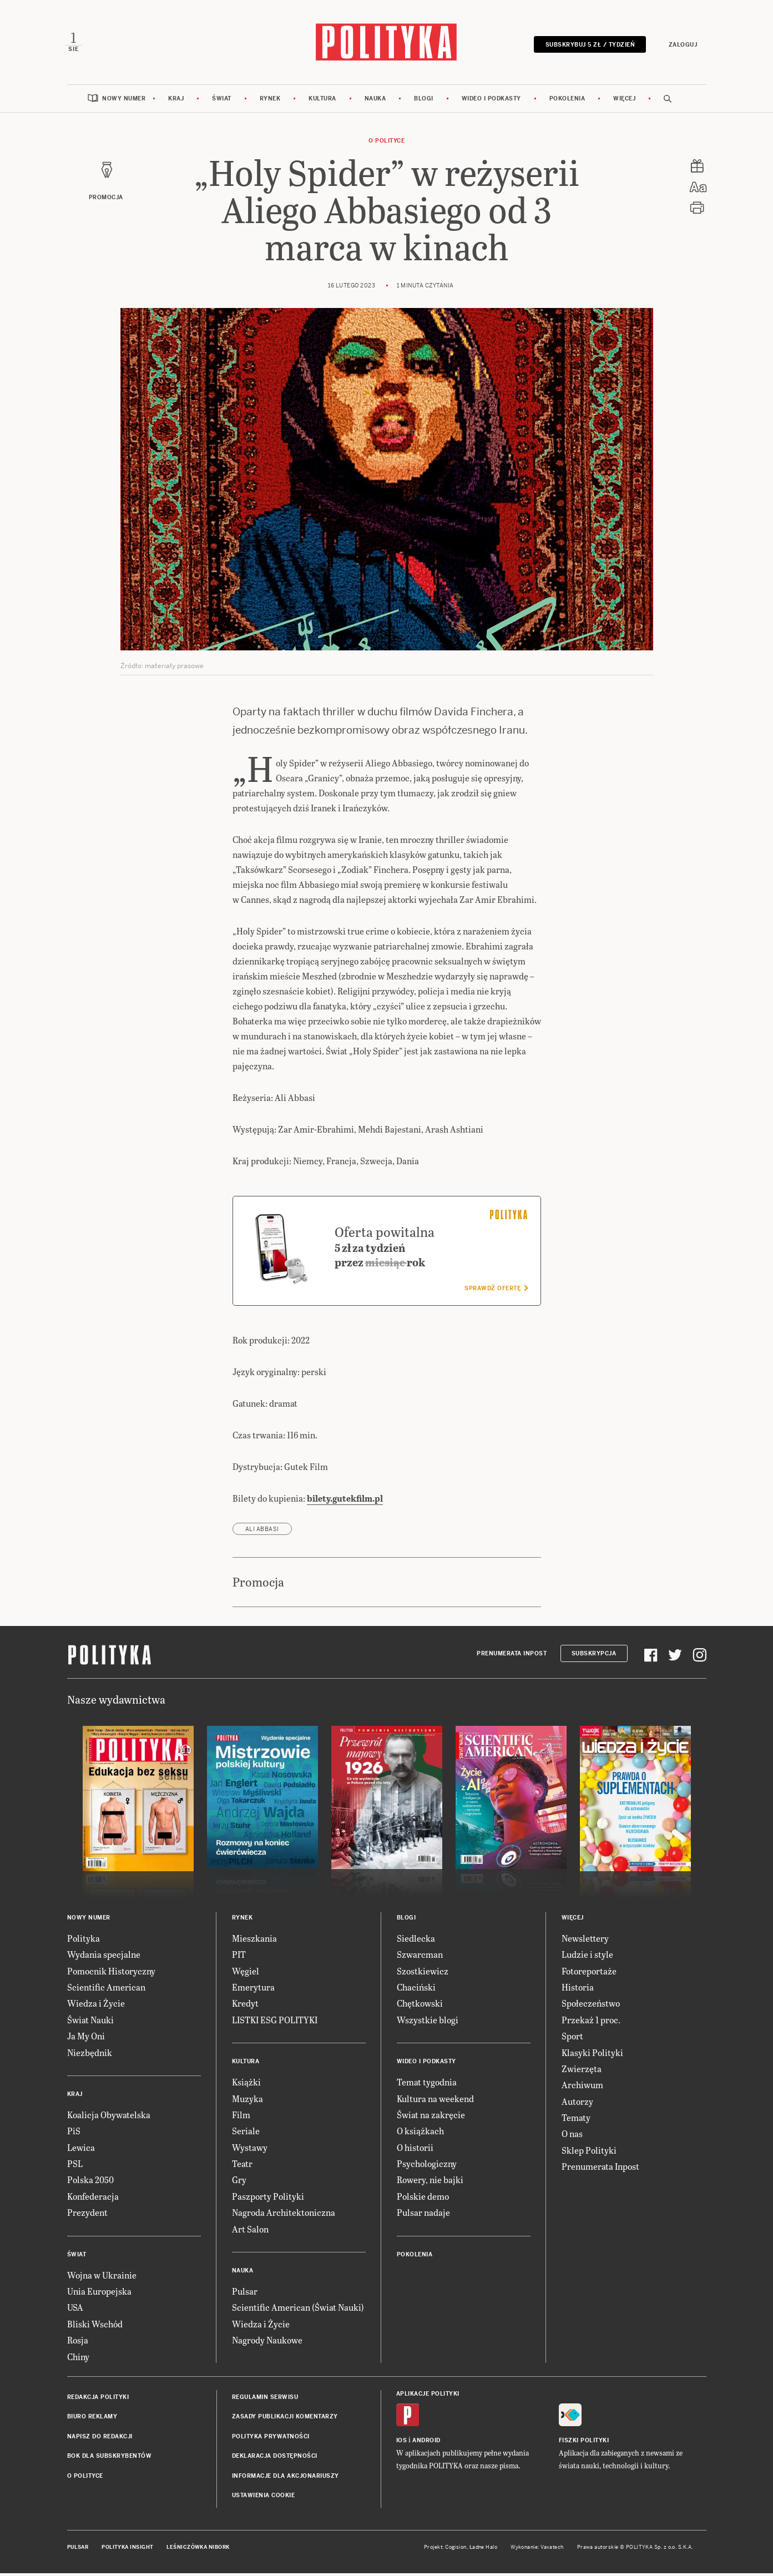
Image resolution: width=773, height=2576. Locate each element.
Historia (578, 1989)
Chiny (78, 2359)
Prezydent (87, 2215)
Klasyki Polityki (592, 2055)
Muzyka (247, 2101)
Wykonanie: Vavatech (537, 2550)
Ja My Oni (86, 2039)
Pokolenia (567, 101)
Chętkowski (420, 2006)
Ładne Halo (483, 2550)
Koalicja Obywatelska (108, 2117)
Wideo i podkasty (491, 101)
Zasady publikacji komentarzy (285, 2419)
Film (241, 2117)
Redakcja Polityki (98, 2399)
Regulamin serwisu (265, 2399)
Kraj (176, 101)
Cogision (456, 2550)
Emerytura (253, 1989)
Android (426, 2443)
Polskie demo (423, 2199)
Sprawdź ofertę (495, 1291)
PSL (75, 2166)
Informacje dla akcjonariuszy (285, 2478)
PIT (239, 1957)
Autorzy (577, 2104)
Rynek (270, 101)
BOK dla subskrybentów (109, 2459)
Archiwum (582, 2088)
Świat (221, 101)
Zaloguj (680, 45)
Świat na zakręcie (431, 2117)
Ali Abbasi (262, 1532)
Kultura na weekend (435, 2101)
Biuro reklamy (92, 2419)
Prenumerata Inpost (512, 1656)
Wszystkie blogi (427, 2022)
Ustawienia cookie (263, 2498)
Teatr (242, 2166)
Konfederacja (93, 2199)
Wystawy (249, 2150)
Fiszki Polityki (584, 2443)
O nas (572, 2136)
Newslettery (585, 1940)
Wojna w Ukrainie (102, 2277)
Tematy (576, 2120)
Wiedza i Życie (96, 2006)
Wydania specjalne (103, 1957)
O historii (415, 2150)
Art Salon (250, 2231)
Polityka (83, 1940)
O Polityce (386, 143)
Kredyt (245, 2006)
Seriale (246, 2134)
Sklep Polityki (589, 2152)
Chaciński (416, 1989)
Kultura (322, 101)
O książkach (420, 2134)
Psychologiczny (427, 2166)
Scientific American (106, 1989)
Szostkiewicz (422, 1973)
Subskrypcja (594, 1656)
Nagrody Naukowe (267, 2343)
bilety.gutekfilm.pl (345, 1500)
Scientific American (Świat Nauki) (298, 2310)
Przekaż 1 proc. (591, 2022)
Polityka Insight (127, 2550)
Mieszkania (254, 1940)
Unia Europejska (99, 2294)
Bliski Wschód (95, 2326)
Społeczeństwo (591, 2006)
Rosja (77, 2343)
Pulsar (244, 2294)
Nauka (375, 101)
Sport (572, 2039)
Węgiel (245, 1973)
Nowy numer (123, 101)
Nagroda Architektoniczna (283, 2215)
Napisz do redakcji (100, 2439)
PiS (73, 2134)
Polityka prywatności (271, 2439)
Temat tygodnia (427, 2085)
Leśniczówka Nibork (197, 2550)
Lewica (81, 2150)
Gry (239, 2182)
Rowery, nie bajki (430, 2182)
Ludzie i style (587, 1957)
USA (75, 2310)
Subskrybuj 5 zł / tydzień (588, 45)
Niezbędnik (89, 2055)
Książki (246, 2085)
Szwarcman (420, 1957)
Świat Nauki (90, 2022)
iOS (401, 2443)
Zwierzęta (582, 2071)
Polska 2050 (90, 2182)
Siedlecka (416, 1940)
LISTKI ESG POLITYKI (274, 2022)
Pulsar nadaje (423, 2215)
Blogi (423, 101)
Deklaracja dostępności (274, 2459)
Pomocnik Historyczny (111, 1973)
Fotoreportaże (589, 1973)
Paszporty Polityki (268, 2199)
